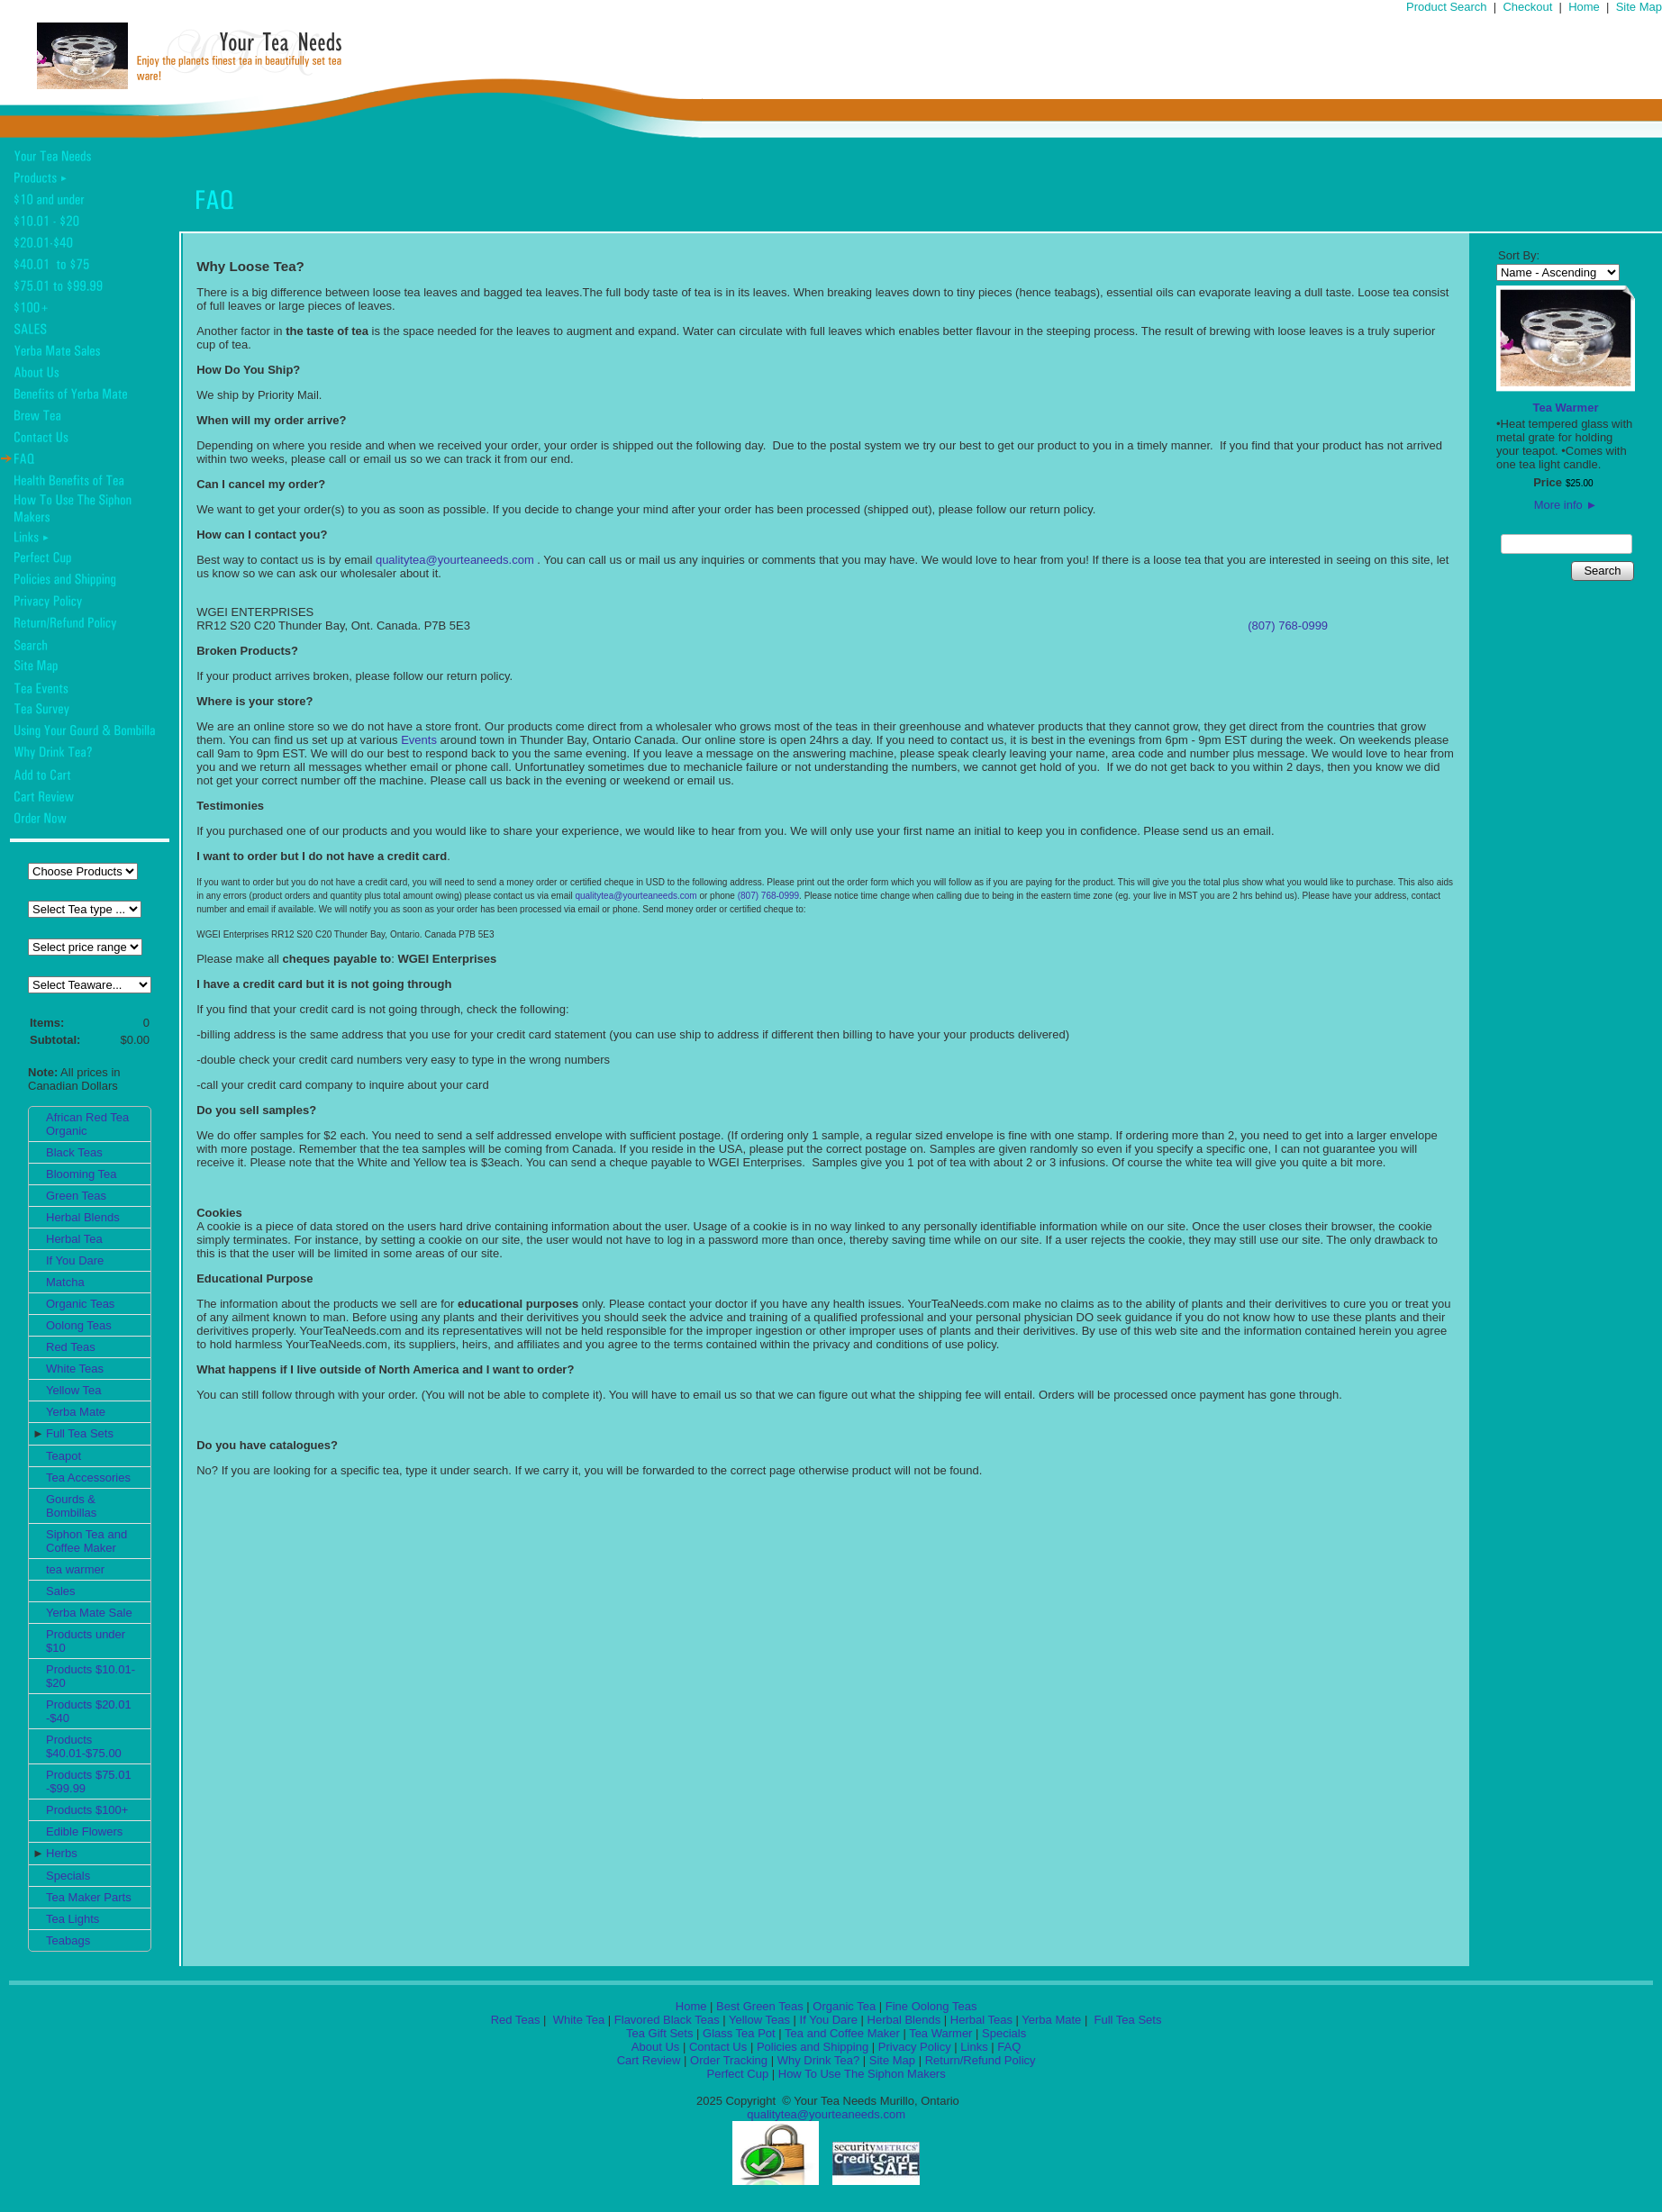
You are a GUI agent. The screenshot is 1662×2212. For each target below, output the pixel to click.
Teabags (68, 1940)
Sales (61, 1591)
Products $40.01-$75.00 (84, 1746)
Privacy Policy (914, 2046)
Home (1584, 7)
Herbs (61, 1853)
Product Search (1446, 7)
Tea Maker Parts (89, 1897)
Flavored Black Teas (667, 2019)
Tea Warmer (1566, 407)
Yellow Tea (73, 1390)
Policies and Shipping (812, 2046)
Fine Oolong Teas (931, 2006)
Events (419, 740)
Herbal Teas (981, 2019)
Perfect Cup (737, 2074)
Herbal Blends (83, 1217)
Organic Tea (844, 2006)
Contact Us (718, 2046)
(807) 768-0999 (1288, 625)
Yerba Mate (75, 1412)
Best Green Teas (760, 2006)
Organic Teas (80, 1303)
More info (1566, 505)
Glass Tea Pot (739, 2033)
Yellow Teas (759, 2019)
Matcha (65, 1282)
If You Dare (75, 1260)
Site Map (1639, 7)
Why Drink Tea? (818, 2060)
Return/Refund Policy (980, 2060)
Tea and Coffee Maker (842, 2033)
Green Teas (76, 1195)
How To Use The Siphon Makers (862, 2074)
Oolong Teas (79, 1325)
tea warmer (75, 1569)
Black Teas (74, 1152)
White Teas (75, 1368)
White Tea (576, 2019)
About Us (655, 2046)
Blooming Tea (81, 1174)
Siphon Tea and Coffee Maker (86, 1541)
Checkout (1527, 7)
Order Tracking (728, 2060)
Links (973, 2046)
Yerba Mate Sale (89, 1612)
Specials (68, 1875)
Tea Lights (72, 1919)
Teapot (63, 1456)
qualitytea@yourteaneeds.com (455, 560)
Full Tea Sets (80, 1433)
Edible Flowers (84, 1831)
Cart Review (649, 2060)
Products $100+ (87, 1810)
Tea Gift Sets (659, 2033)
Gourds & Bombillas (71, 1505)
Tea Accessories (88, 1477)
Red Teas (70, 1347)
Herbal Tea (74, 1239)
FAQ (1009, 2046)
